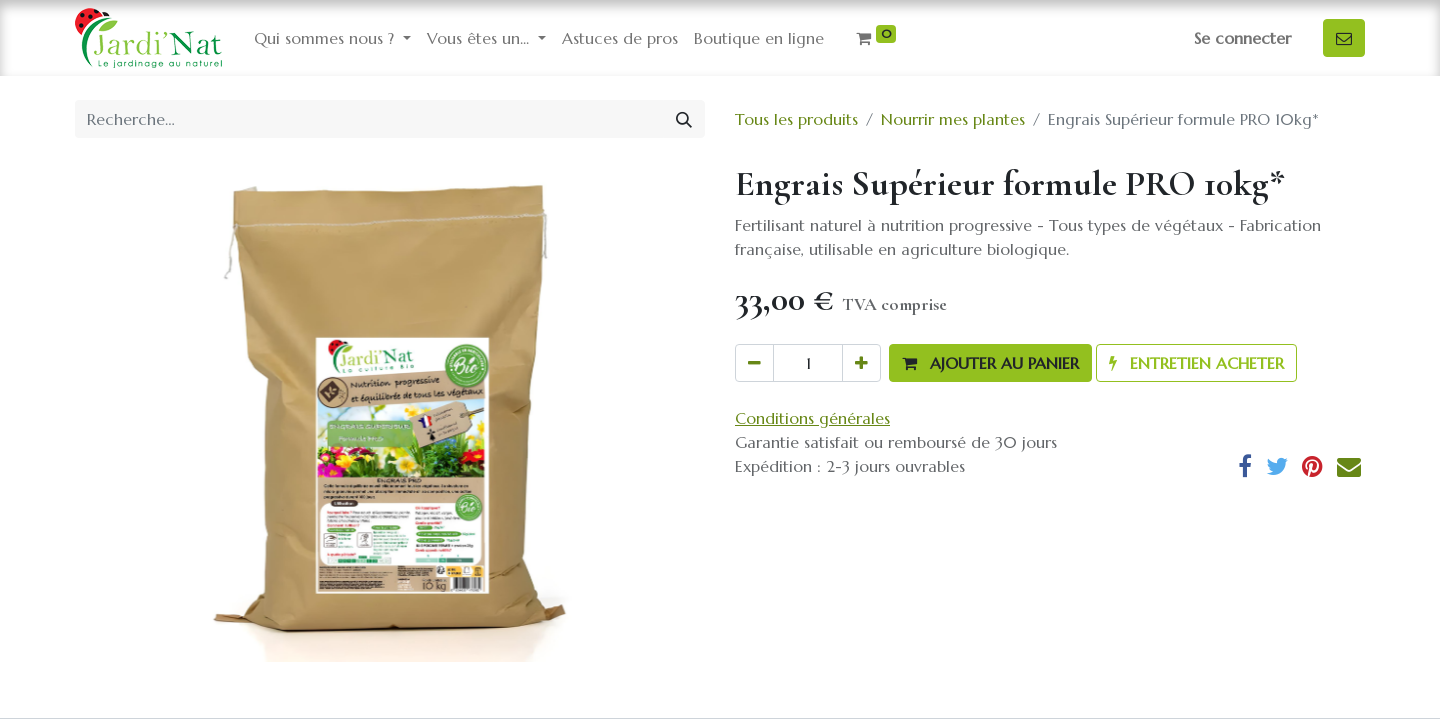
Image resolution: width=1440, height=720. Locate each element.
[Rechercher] (684, 119)
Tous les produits (796, 119)
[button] (990, 363)
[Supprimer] (754, 363)
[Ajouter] (861, 363)
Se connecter (1242, 38)
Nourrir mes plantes (953, 119)
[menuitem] (620, 38)
